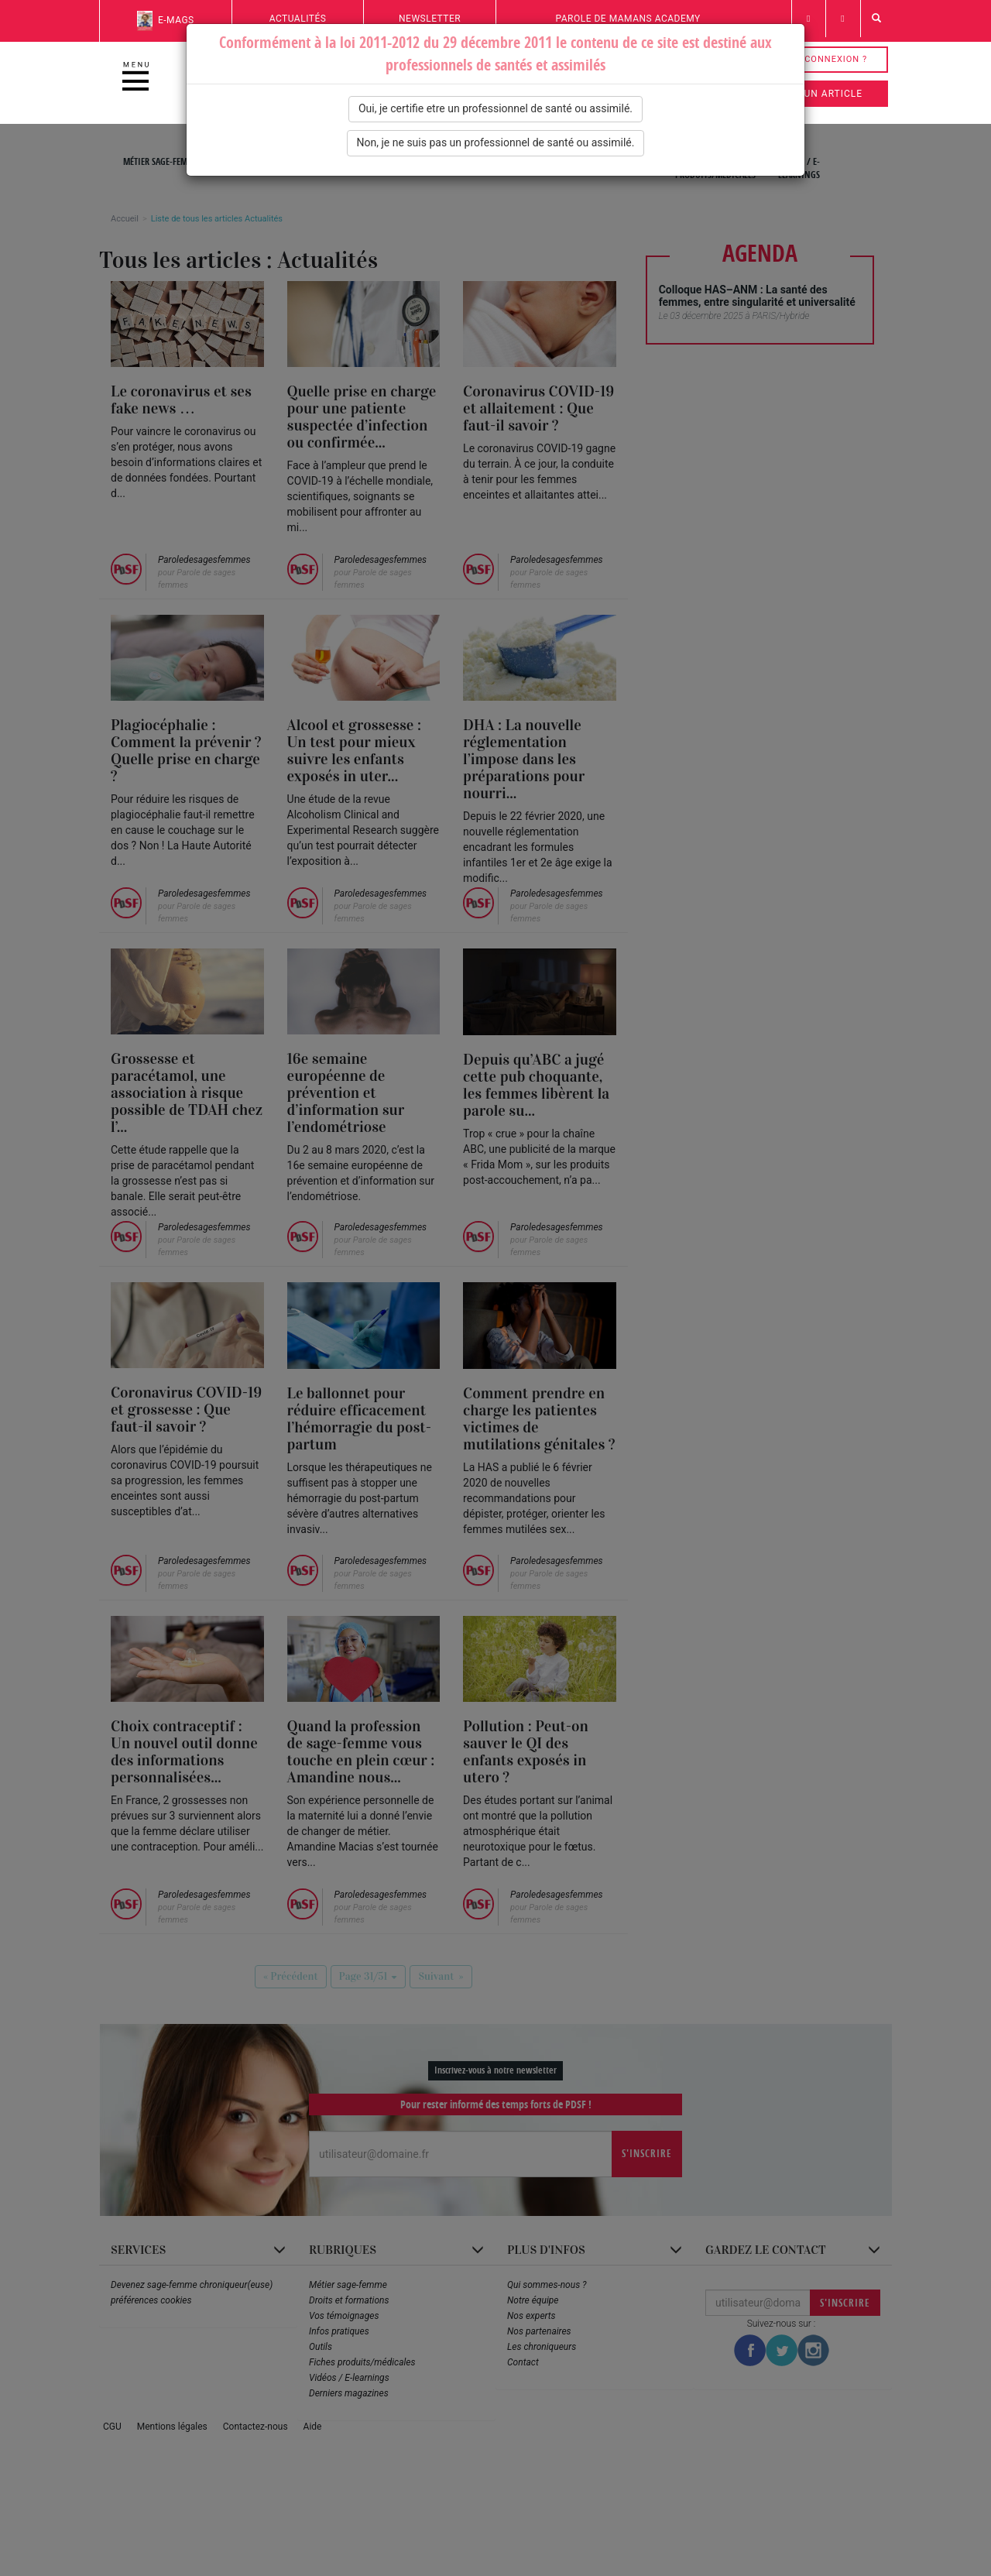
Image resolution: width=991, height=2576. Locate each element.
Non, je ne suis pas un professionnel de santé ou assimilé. (496, 142)
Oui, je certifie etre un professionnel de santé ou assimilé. (495, 108)
